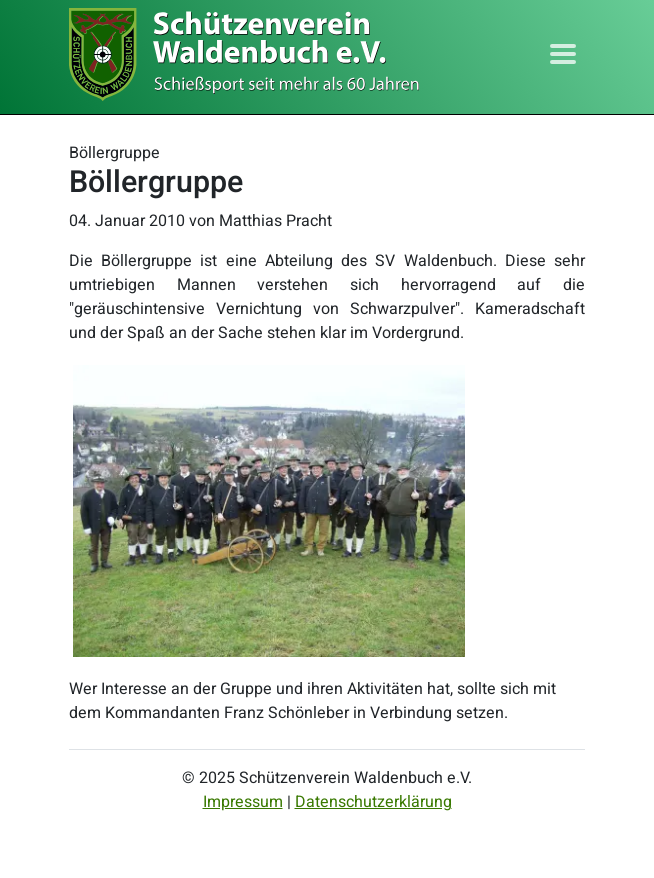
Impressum (243, 802)
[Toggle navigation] (563, 54)
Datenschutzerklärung (373, 802)
